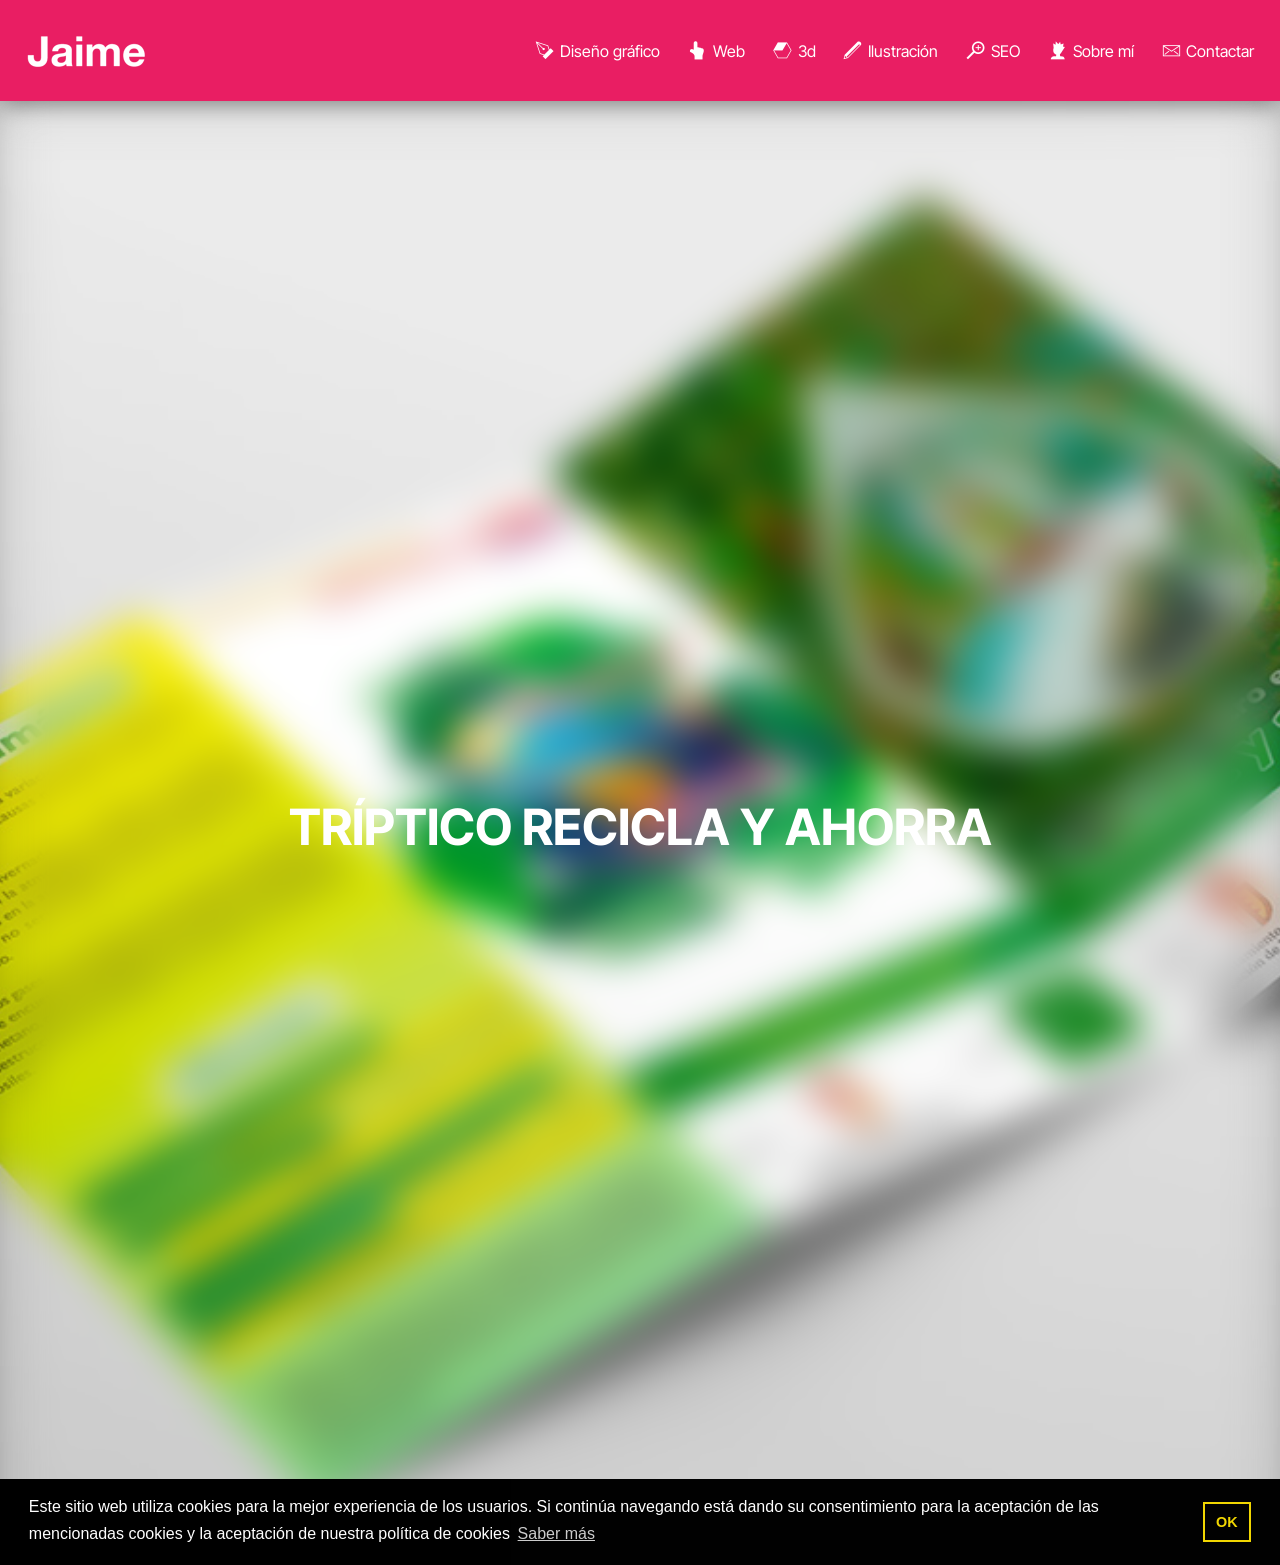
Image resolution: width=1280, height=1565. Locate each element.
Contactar (1207, 51)
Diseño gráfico (596, 51)
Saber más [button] (556, 1533)
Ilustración (889, 51)
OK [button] (1227, 1522)
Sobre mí (1090, 51)
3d (793, 51)
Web (715, 51)
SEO (992, 51)
